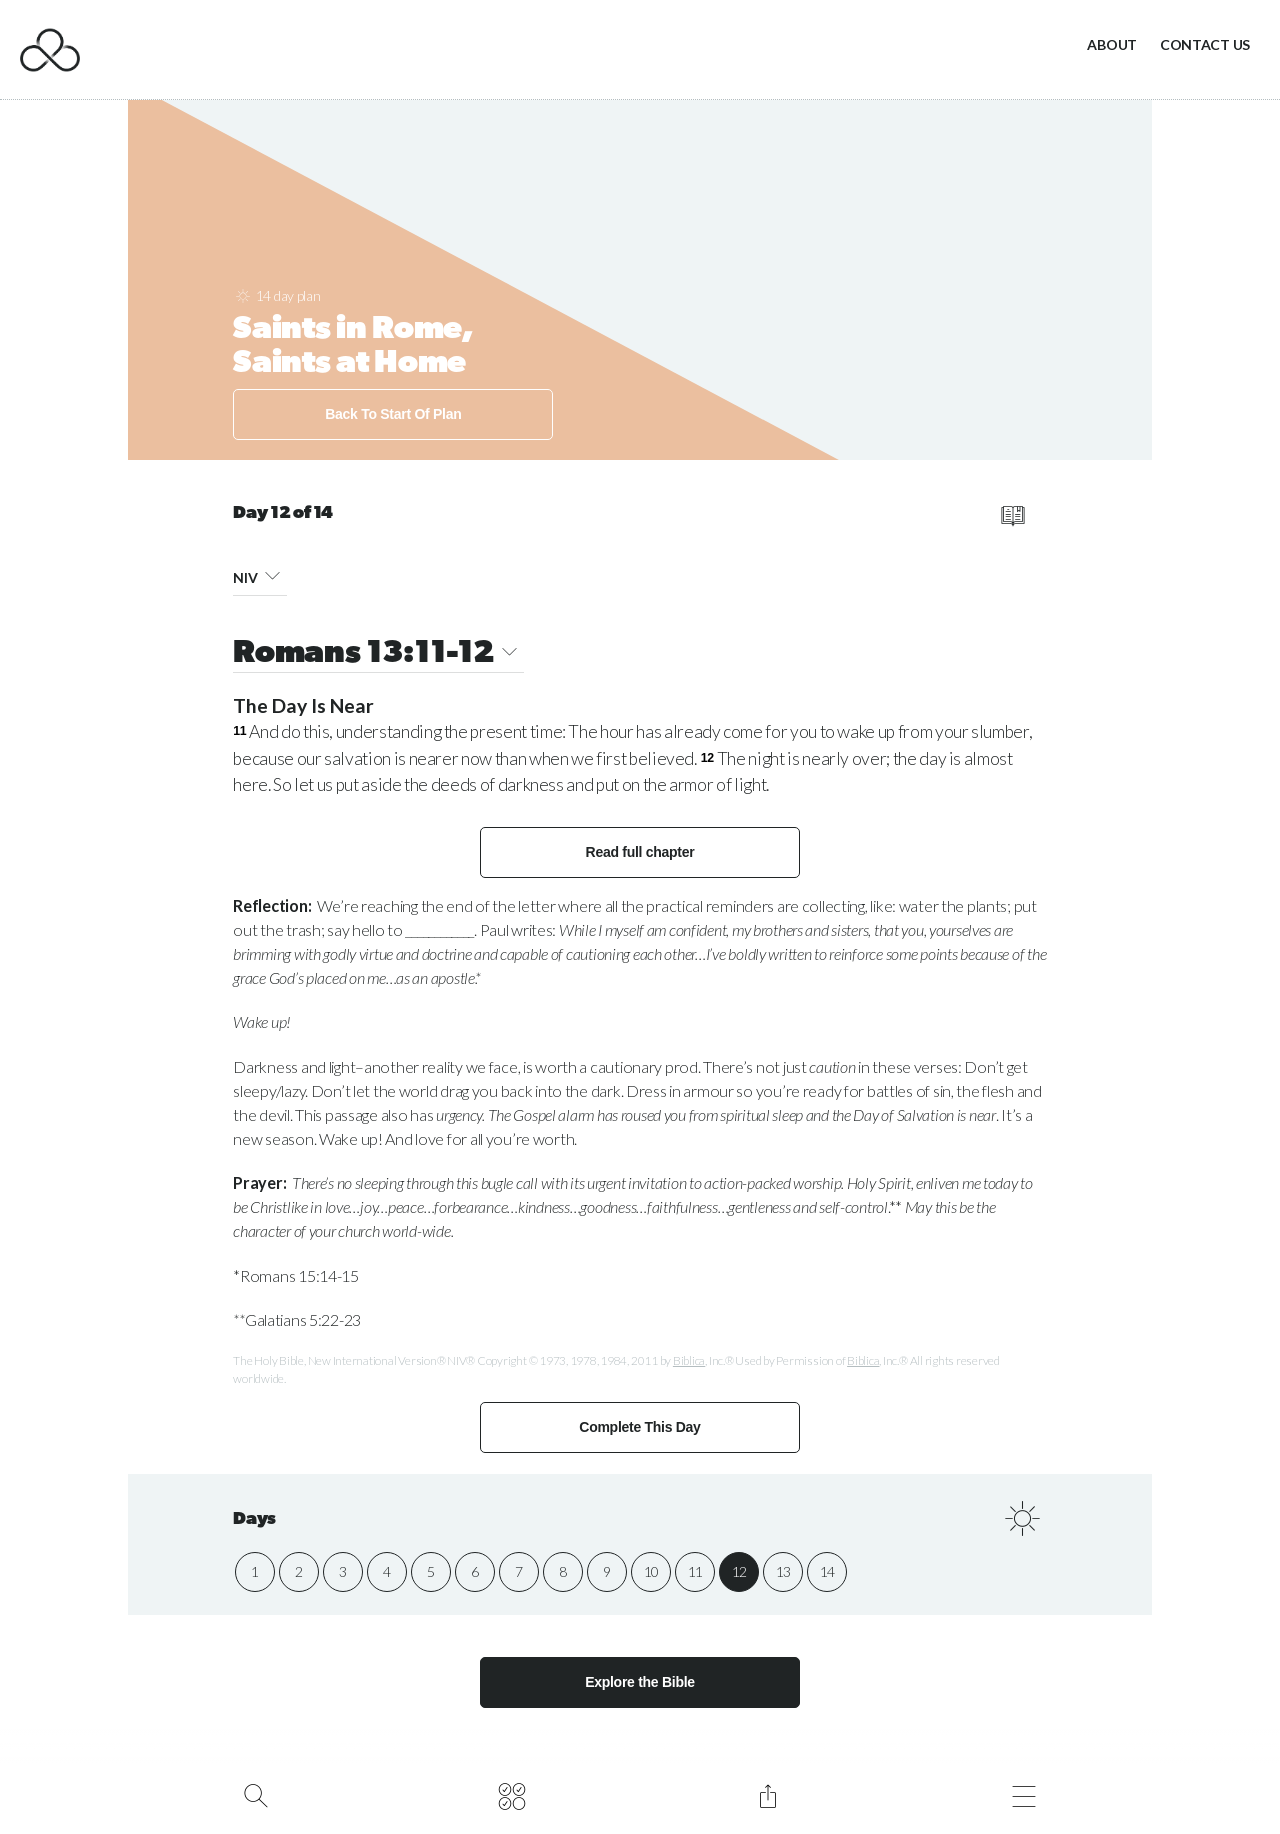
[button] (272, 574)
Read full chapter (640, 852)
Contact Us (1205, 44)
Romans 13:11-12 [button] (378, 654)
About (1112, 44)
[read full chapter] (1012, 516)
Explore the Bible (640, 1682)
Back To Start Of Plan (393, 414)
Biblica (689, 1360)
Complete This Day (639, 1427)
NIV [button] (260, 574)
